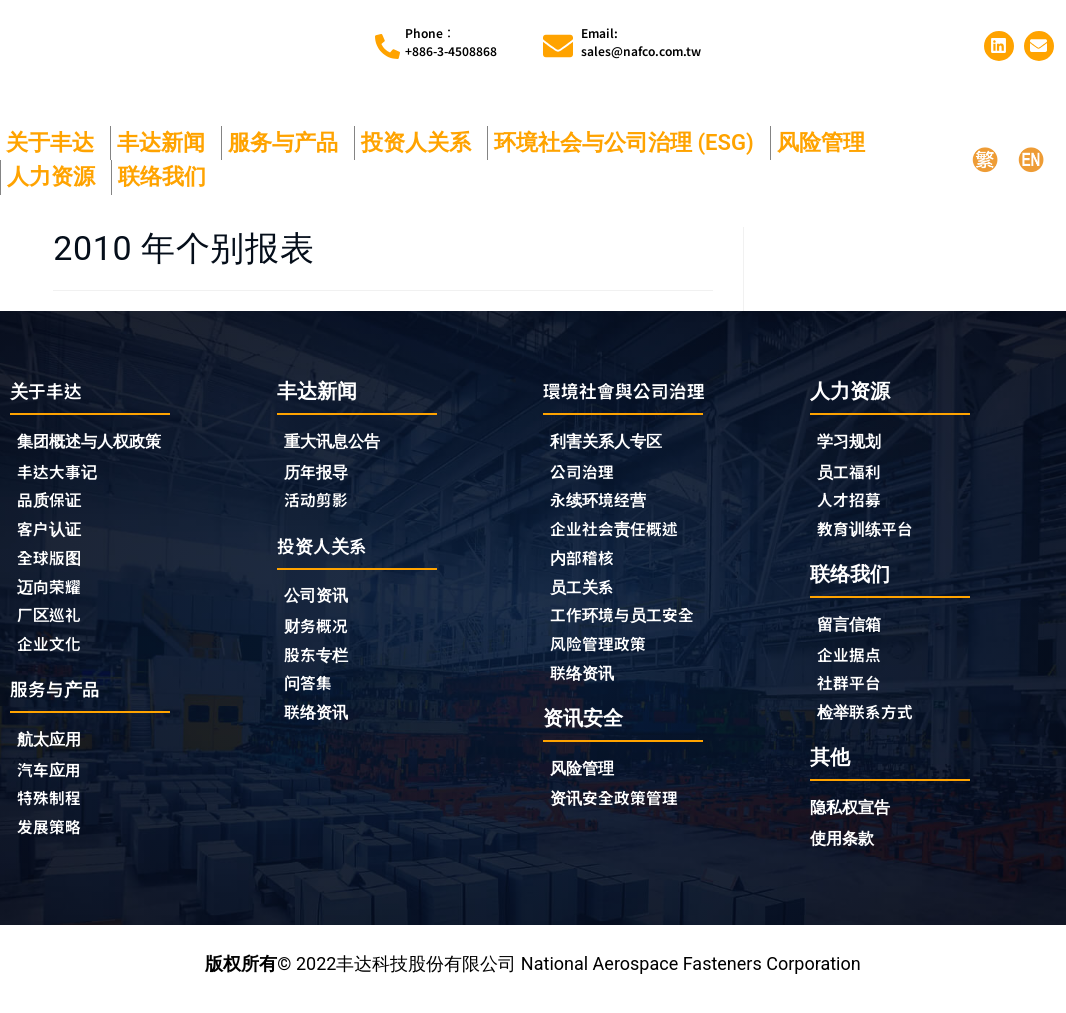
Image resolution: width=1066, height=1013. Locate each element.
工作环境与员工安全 (631, 623)
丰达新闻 (166, 142)
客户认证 (53, 533)
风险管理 (826, 142)
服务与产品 (288, 142)
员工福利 (853, 472)
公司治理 (591, 473)
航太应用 (58, 751)
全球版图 (53, 563)
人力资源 (56, 176)
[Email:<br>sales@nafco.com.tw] (558, 46)
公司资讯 (325, 600)
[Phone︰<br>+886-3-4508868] (387, 46)
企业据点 (853, 660)
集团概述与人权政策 (98, 442)
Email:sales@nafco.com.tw (641, 41)
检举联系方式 (871, 720)
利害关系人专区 (613, 442)
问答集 (311, 691)
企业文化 (53, 653)
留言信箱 (853, 629)
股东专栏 (325, 661)
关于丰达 (55, 142)
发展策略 (53, 842)
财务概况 (325, 631)
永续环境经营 (604, 503)
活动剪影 (320, 502)
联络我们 (167, 176)
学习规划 (853, 441)
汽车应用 (58, 782)
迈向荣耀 (53, 593)
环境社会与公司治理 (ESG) (629, 142)
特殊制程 (53, 812)
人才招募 (853, 502)
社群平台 (853, 690)
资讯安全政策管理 (622, 811)
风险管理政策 (604, 653)
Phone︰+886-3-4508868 (451, 41)
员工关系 (586, 593)
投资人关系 (421, 142)
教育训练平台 (871, 532)
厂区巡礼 (53, 623)
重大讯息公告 (338, 441)
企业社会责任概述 (622, 533)
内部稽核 (586, 563)
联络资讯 (320, 721)
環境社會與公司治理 (633, 390)
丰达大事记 (62, 473)
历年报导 (320, 472)
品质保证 (53, 503)
